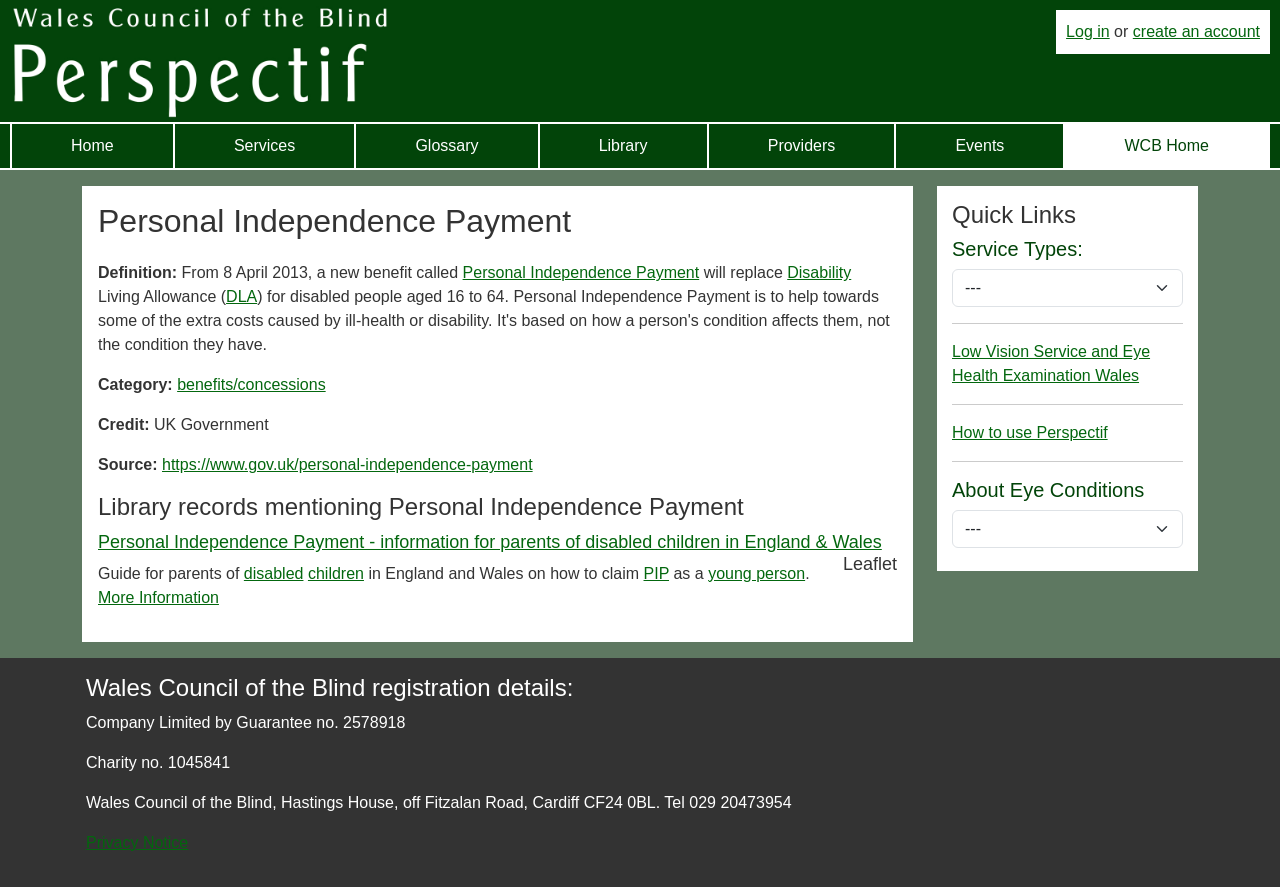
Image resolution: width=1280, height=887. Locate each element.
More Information (158, 597)
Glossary (446, 145)
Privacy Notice (137, 842)
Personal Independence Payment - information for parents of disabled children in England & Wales (490, 542)
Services (264, 145)
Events (979, 145)
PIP (657, 573)
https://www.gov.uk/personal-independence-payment (347, 464)
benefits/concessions (251, 384)
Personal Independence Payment (581, 272)
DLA (241, 296)
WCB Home (1166, 145)
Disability (819, 272)
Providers (802, 145)
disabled (274, 573)
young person (756, 573)
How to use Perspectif (1030, 432)
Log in (1088, 31)
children (336, 573)
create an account (1196, 31)
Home (92, 145)
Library (623, 145)
